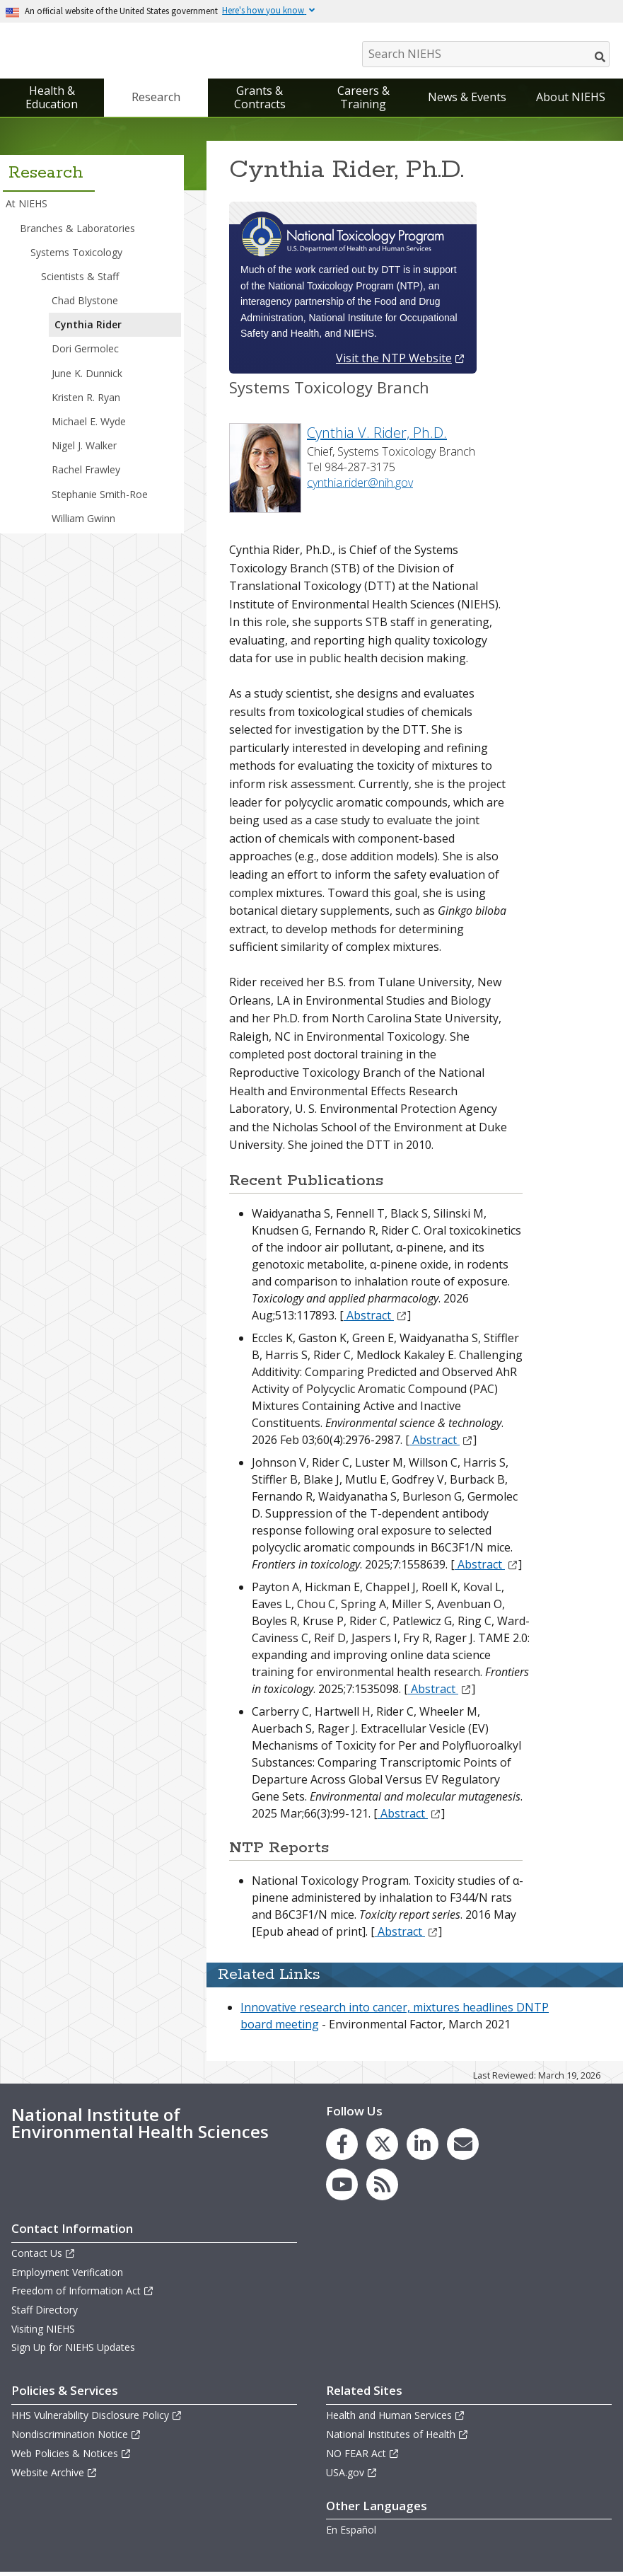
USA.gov (352, 2476)
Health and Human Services (395, 2418)
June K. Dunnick (87, 376)
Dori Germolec (85, 352)
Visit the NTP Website (400, 361)
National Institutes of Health (397, 2437)
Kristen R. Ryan (86, 401)
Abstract (375, 1319)
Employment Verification (67, 2275)
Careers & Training (363, 100)
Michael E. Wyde (89, 425)
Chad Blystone (85, 304)
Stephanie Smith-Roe (100, 497)
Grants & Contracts (260, 100)
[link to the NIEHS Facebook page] (342, 2148)
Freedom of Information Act (82, 2294)
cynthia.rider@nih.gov (360, 486)
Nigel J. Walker (84, 449)
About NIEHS (570, 100)
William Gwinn (83, 522)
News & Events (467, 100)
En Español (351, 2533)
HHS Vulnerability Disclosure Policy (96, 2418)
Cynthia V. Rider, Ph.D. (377, 436)
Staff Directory (44, 2313)
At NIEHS (26, 207)
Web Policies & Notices (71, 2457)
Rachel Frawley (86, 473)
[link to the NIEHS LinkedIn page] (422, 2148)
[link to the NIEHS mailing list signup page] (463, 2148)
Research (156, 100)
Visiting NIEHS (43, 2332)
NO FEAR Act (363, 2457)
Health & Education (51, 100)
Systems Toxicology (76, 255)
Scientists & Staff (80, 280)
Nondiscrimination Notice (76, 2437)
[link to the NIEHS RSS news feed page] (382, 2188)
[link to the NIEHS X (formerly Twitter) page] (382, 2148)
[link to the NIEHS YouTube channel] (342, 2188)
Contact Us (43, 2256)
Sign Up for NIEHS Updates (73, 2350)
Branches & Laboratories (77, 231)
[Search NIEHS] (486, 54)
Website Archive (54, 2476)
